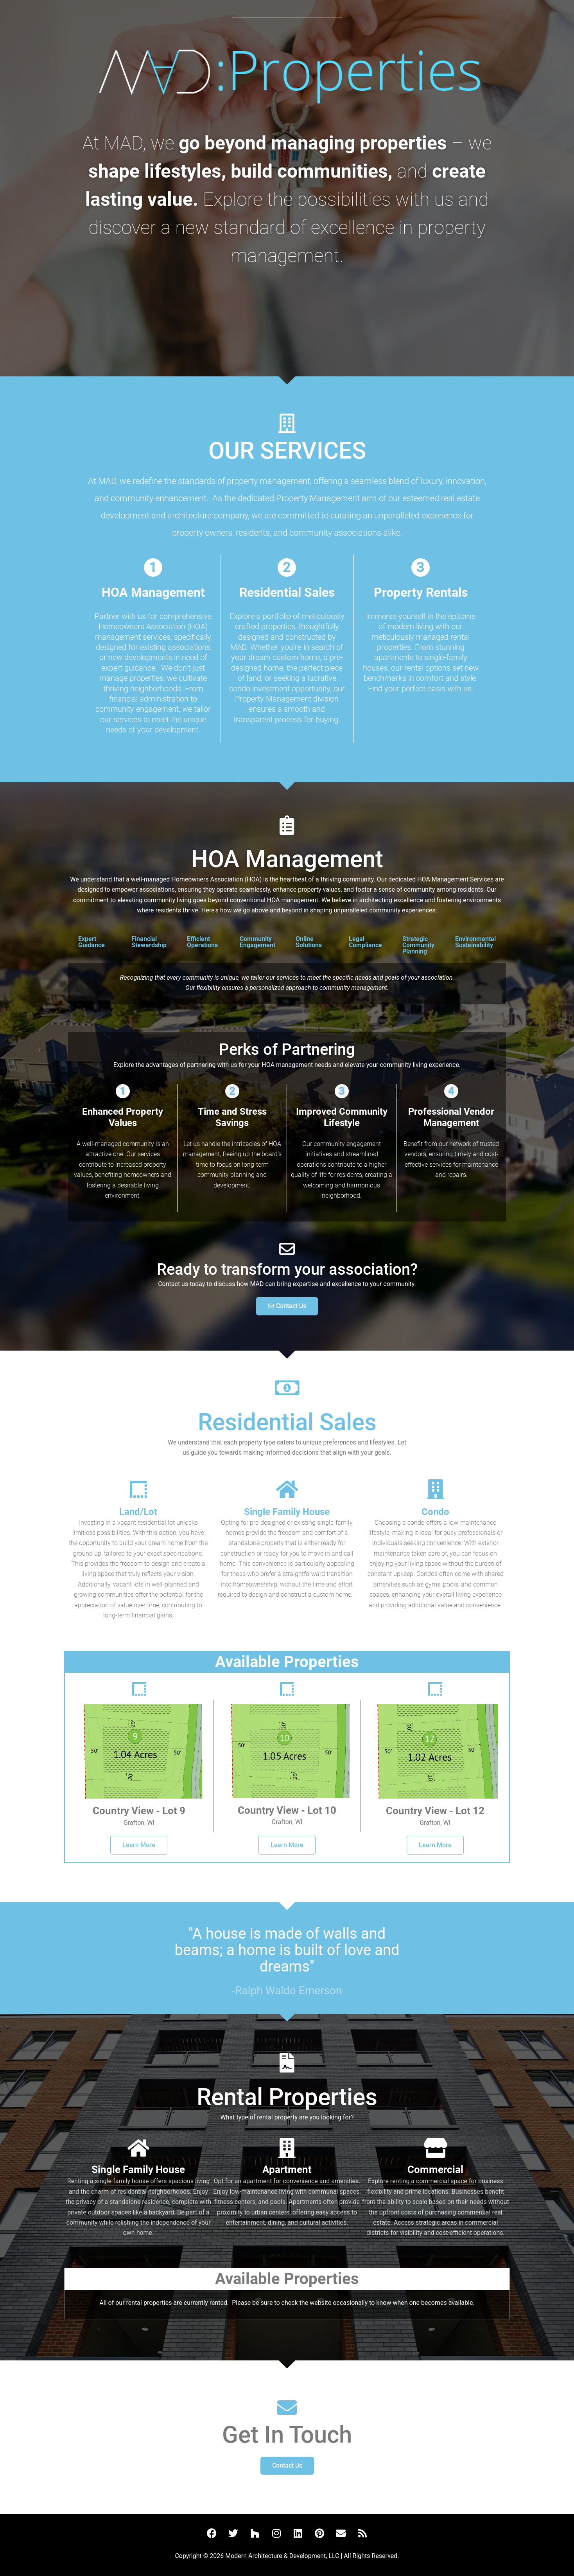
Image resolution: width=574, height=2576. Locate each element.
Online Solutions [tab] (309, 942)
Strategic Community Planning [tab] (418, 945)
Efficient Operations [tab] (202, 942)
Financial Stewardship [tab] (149, 942)
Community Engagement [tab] (257, 942)
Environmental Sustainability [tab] (475, 942)
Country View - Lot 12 (435, 1811)
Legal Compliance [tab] (365, 942)
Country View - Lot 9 (139, 1811)
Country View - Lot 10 (287, 1810)
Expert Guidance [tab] (91, 942)
